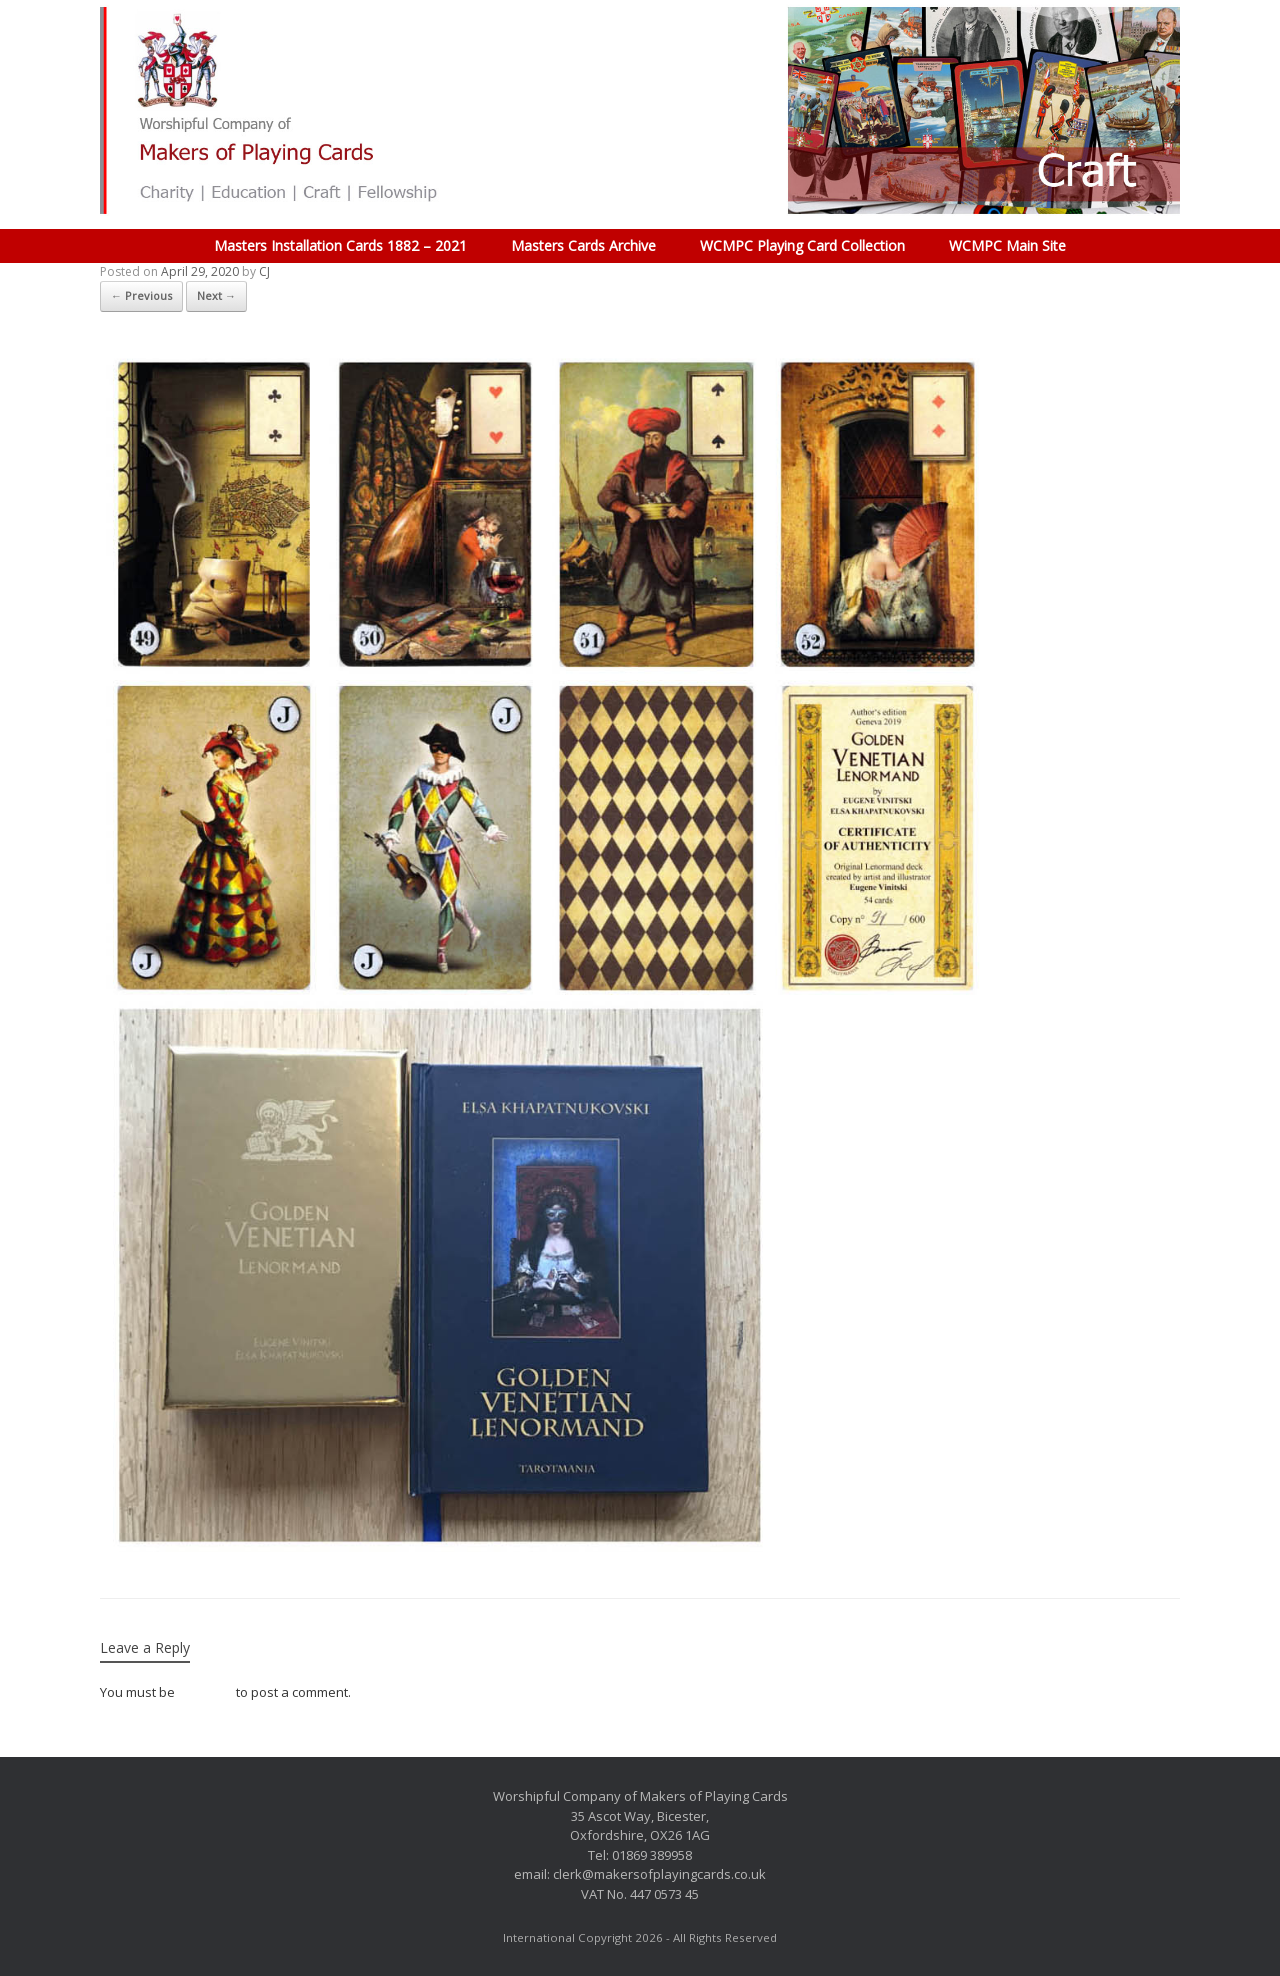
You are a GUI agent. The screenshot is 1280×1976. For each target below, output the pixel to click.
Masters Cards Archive (583, 245)
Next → (216, 295)
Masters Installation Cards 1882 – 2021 (340, 245)
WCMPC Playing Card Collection (802, 245)
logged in (205, 1692)
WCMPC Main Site (1007, 245)
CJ (264, 271)
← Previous (141, 295)
